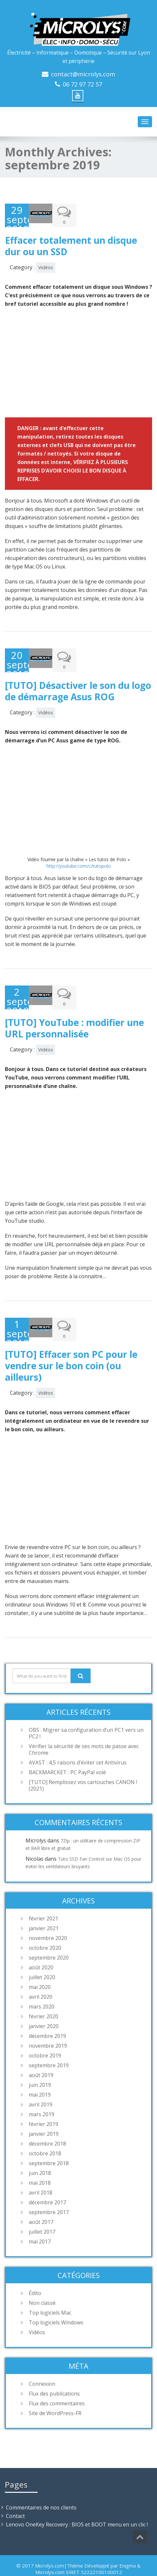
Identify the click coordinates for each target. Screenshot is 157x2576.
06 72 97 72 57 (82, 84)
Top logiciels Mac (50, 2292)
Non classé (42, 2282)
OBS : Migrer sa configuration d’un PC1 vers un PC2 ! (86, 1712)
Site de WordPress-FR (55, 2392)
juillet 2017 (42, 2211)
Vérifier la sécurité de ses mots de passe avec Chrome (84, 1729)
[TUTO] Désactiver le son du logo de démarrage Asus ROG (78, 681)
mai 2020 (40, 1966)
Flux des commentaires (57, 2383)
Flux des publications (54, 2373)
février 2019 (43, 2103)
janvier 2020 (44, 2005)
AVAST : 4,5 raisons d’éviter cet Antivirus (78, 1742)
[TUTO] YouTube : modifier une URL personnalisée (74, 1013)
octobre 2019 (45, 2035)
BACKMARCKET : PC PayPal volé (67, 1752)
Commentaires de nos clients (41, 2487)
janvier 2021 (44, 1907)
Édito (35, 2272)
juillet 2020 (42, 1956)
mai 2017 (40, 2221)
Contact (15, 2495)
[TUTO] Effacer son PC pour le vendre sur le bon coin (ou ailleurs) (71, 1345)
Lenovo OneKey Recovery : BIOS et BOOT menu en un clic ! (77, 2503)
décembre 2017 (47, 2182)
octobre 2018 (45, 2133)
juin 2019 (40, 2064)
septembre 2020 (49, 1937)
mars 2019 (41, 2093)
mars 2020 (41, 1986)
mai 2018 (40, 2162)
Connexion (42, 2363)
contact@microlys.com (83, 74)
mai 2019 (40, 2074)
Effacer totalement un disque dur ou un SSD (71, 241)
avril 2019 (40, 2084)
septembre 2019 (49, 2044)
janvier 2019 (44, 2113)
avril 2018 (40, 2172)
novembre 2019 (48, 2025)
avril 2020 (40, 1976)
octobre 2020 (45, 1927)
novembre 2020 (48, 1917)
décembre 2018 (47, 2123)
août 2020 (41, 1947)
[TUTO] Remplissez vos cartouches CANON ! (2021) (83, 1765)
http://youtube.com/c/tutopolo (78, 856)
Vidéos (45, 262)
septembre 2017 (49, 2191)
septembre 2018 (49, 2142)
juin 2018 (40, 2152)
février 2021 (43, 1898)
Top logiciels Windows (56, 2302)
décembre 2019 (47, 2015)
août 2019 (41, 2054)
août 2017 (41, 2201)
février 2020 (43, 1996)
